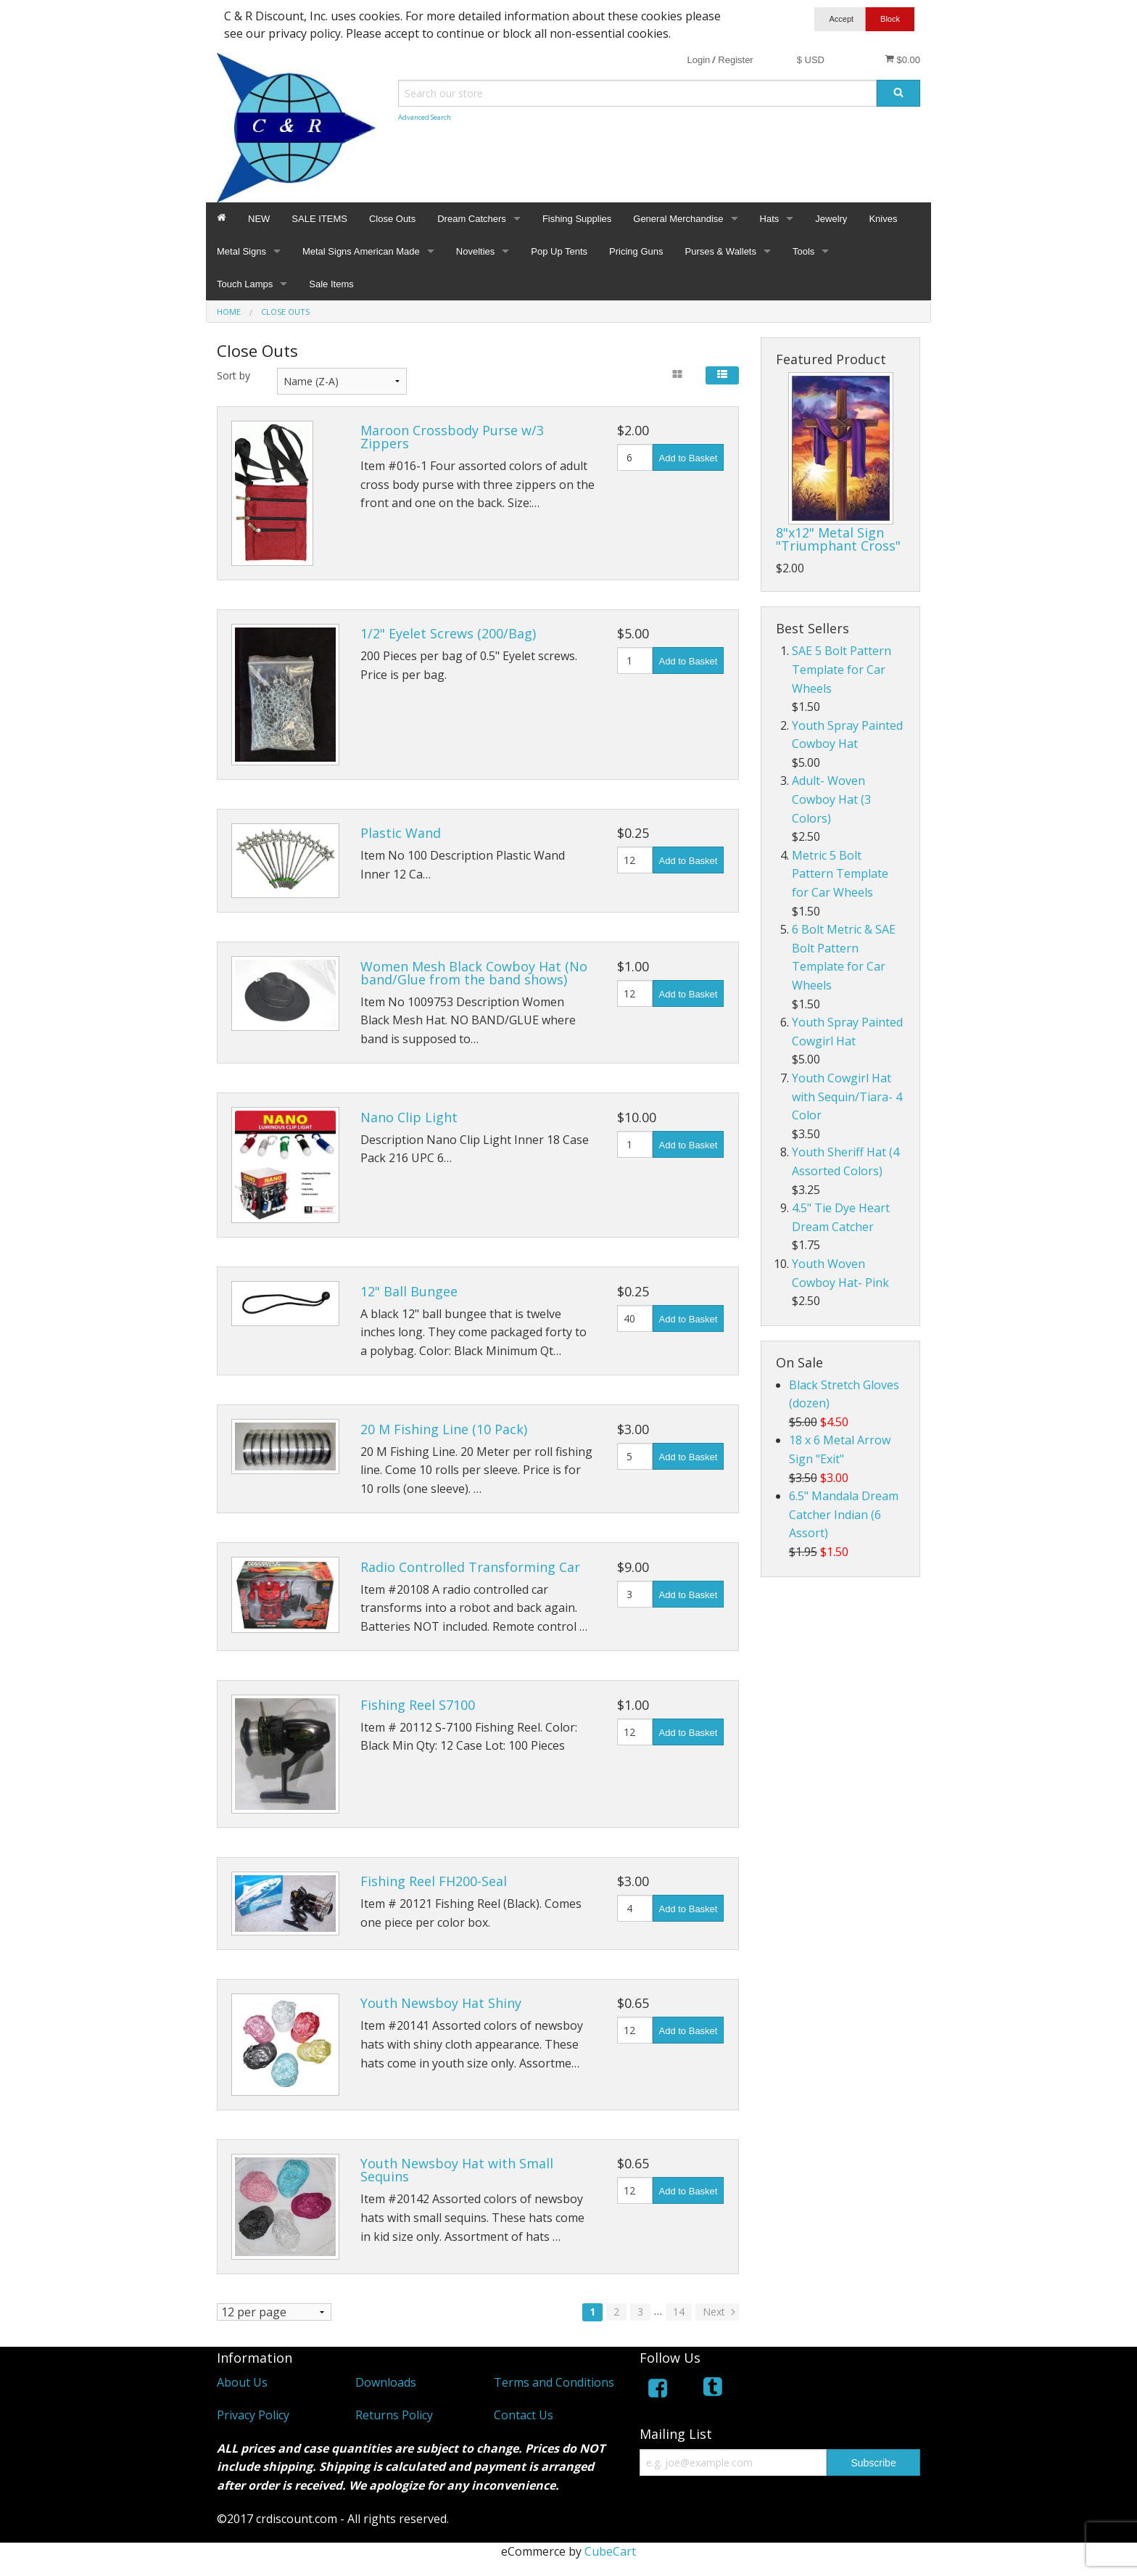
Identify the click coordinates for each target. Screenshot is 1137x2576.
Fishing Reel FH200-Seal (433, 1881)
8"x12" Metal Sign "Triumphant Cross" (838, 539)
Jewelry (831, 218)
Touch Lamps (245, 284)
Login (698, 59)
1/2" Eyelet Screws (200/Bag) (448, 633)
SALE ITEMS (319, 218)
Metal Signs (241, 251)
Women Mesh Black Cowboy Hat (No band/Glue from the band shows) (473, 973)
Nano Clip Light (409, 1117)
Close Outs (392, 218)
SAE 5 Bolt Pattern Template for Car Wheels (841, 669)
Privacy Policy (253, 2415)
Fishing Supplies (576, 218)
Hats (770, 218)
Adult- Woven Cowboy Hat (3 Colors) (831, 799)
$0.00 (902, 59)
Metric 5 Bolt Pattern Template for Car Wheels (840, 873)
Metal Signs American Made (361, 251)
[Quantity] (635, 457)
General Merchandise (678, 218)
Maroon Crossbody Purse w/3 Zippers (452, 436)
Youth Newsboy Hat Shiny (440, 2003)
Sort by (233, 375)
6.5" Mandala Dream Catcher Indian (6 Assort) (843, 1514)
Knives (883, 218)
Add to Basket (688, 458)
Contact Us (523, 2415)
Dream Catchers (471, 218)
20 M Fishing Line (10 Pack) (443, 1429)
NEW (259, 218)
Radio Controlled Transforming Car (470, 1567)
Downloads (385, 2382)
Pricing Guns (636, 251)
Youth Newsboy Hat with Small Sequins (456, 2170)
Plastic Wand (400, 832)
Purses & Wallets (720, 251)
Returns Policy (394, 2415)
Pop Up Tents (559, 251)
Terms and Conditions (554, 2382)
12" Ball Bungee (409, 1291)
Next (720, 2311)
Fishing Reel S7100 (417, 1704)
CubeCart (610, 2551)
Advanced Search (424, 117)
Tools (803, 251)
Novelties (475, 251)
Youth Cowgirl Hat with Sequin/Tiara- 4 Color (847, 1096)
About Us (242, 2382)
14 (679, 2311)
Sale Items (331, 284)
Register (735, 59)
